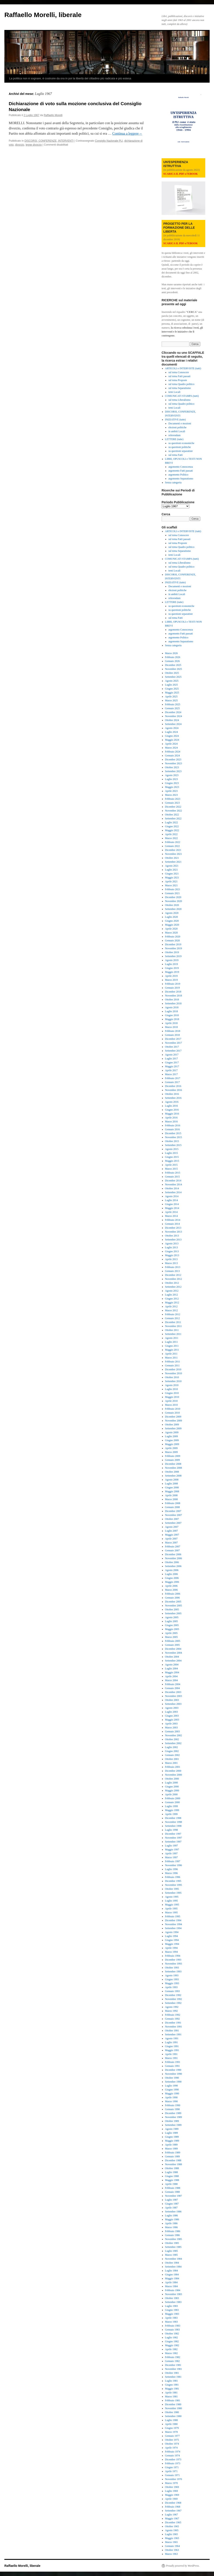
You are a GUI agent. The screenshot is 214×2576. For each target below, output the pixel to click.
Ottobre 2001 (172, 1759)
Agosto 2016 (172, 1101)
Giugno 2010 (172, 1393)
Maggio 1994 (172, 1943)
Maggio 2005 (172, 1629)
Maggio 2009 (172, 1444)
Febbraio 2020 (172, 936)
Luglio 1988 (171, 2172)
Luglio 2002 (171, 1747)
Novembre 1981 (173, 2368)
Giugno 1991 (172, 2046)
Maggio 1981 (172, 2388)
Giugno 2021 (172, 873)
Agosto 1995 (172, 1896)
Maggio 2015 (172, 1160)
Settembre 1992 (173, 2003)
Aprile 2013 (171, 1259)
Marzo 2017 (171, 1074)
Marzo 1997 (171, 1857)
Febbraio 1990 (172, 2105)
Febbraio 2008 (172, 1503)
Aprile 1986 (171, 2223)
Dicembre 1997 (173, 1833)
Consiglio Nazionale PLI (109, 140)
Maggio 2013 (172, 1255)
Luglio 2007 (171, 1530)
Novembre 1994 (173, 1924)
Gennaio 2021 (172, 893)
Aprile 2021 (171, 881)
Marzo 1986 (171, 2227)
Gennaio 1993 (172, 1991)
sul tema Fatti (175, 454)
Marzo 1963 (171, 2553)
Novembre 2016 (173, 1090)
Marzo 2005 (171, 1637)
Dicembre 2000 (173, 1770)
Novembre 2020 (173, 901)
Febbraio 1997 (172, 1861)
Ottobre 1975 (172, 2439)
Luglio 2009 (171, 1436)
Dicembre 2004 (173, 1648)
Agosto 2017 (172, 1054)
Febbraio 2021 (172, 889)
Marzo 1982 (171, 2353)
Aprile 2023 (171, 790)
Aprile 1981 (171, 2392)
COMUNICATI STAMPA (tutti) (182, 395)
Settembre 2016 (173, 1097)
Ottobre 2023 (172, 767)
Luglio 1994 (171, 1936)
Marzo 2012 (171, 1310)
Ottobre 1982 (172, 2333)
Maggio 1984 (172, 2278)
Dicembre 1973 (173, 2459)
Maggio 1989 (172, 2140)
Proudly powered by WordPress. (183, 2565)
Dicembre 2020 (173, 897)
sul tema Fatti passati (179, 376)
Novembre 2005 (173, 1605)
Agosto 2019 (172, 960)
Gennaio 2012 (172, 1318)
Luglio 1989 (171, 2132)
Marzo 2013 (171, 1263)
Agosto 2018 (172, 1007)
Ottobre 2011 (172, 1330)
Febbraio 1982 (172, 2357)
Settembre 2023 (173, 771)
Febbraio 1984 (172, 2290)
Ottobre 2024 (172, 720)
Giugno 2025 (172, 688)
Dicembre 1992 (173, 1995)
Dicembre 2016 (173, 1086)
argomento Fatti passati (180, 470)
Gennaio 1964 (172, 2546)
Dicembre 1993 (173, 1959)
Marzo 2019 (171, 979)
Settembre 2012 (173, 1286)
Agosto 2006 (172, 1570)
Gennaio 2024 (172, 755)
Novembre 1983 (173, 2294)
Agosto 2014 (172, 1196)
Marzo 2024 (171, 747)
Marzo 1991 (171, 2058)
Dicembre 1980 (173, 2404)
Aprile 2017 (171, 1070)
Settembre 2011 (173, 1334)
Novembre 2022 (173, 810)
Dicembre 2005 (173, 1601)
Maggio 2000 (172, 1790)
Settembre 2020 (173, 909)
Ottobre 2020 (172, 905)
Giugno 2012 (172, 1298)
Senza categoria (173, 482)
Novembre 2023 (173, 763)
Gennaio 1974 (172, 2455)
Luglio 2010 (171, 1389)
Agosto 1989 (172, 2128)
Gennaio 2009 (172, 1459)
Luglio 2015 (171, 1153)
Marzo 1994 (171, 1951)
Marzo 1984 (171, 2286)
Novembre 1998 (173, 1822)
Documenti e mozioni (179, 423)
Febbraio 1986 (172, 2231)
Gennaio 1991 (172, 2065)
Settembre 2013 (173, 1239)
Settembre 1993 (173, 1971)
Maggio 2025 (172, 692)
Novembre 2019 (173, 948)
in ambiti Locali (176, 431)
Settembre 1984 (173, 2266)
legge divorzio (34, 144)
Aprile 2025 (171, 696)
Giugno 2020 (172, 920)
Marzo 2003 (171, 1727)
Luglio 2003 (171, 1711)
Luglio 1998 (171, 1829)
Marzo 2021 (171, 885)
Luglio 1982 (171, 2337)
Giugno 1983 (172, 2309)
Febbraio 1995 (172, 1916)
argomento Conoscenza (180, 466)
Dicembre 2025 (173, 665)
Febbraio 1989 (172, 2152)
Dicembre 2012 (173, 1275)
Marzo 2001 (171, 1762)
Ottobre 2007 (172, 1519)
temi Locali (174, 392)
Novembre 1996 (173, 1865)
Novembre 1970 (173, 2479)
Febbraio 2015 (172, 1172)
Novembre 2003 (173, 1696)
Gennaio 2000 (172, 1802)
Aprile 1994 (171, 1947)
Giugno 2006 (172, 1578)
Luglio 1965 (171, 2534)
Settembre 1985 (173, 2247)
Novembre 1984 (173, 2258)
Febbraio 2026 (172, 657)
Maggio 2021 (172, 877)
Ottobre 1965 (172, 2526)
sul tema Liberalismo (179, 399)
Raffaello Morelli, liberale (42, 14)
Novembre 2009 (173, 1420)
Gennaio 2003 (172, 1731)
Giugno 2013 (172, 1251)
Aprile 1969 (171, 2498)
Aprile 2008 (171, 1495)
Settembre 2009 (173, 1428)
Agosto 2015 (172, 1149)
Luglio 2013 (171, 1247)
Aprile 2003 (171, 1723)
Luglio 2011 (171, 1341)
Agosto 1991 (172, 2038)
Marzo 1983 (171, 2321)
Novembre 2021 (173, 853)
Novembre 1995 (173, 1884)
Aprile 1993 (171, 1987)
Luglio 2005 (171, 1621)
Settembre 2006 (173, 1566)
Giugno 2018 (172, 1015)
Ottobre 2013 (172, 1235)
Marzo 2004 (171, 1680)
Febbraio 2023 (172, 798)
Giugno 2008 (172, 1487)
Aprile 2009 (171, 1448)
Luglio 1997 (171, 1845)
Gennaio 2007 (172, 1550)
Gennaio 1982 (172, 2361)
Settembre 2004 (173, 1660)
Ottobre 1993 (172, 1967)
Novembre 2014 (173, 1184)
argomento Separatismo (180, 478)
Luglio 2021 (171, 869)
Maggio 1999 (172, 1810)
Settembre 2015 (173, 1145)
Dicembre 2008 (173, 1463)
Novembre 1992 (173, 1999)
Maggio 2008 (172, 1491)
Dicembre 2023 (173, 759)
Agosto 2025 (172, 680)
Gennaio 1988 (172, 2191)
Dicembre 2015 (173, 1133)
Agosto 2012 (172, 1290)
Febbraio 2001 (172, 1766)
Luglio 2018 (171, 1011)
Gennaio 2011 (172, 1365)
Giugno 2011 (172, 1345)
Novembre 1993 (173, 1963)
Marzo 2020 (171, 932)
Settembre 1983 (173, 2302)
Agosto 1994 (172, 1932)
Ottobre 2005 (172, 1609)
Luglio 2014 (171, 1200)
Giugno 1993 (172, 1979)
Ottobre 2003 (172, 1700)
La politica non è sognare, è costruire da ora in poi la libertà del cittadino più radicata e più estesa (70, 78)
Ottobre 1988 (172, 2168)
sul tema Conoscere (178, 372)
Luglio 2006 (171, 1574)
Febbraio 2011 (172, 1361)
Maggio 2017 (172, 1066)
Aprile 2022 (171, 834)
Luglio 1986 (171, 2215)
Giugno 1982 (172, 2341)
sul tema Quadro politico (181, 384)
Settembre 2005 (173, 1613)
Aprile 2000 (171, 1794)
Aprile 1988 (171, 2184)
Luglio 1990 (171, 2085)
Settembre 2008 (173, 1475)
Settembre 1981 (173, 2376)
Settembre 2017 (173, 1050)
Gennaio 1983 (172, 2329)
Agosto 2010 (172, 1385)
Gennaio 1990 (172, 2109)
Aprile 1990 (171, 2097)
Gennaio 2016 (172, 1129)
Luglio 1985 (171, 2250)
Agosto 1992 (172, 2006)
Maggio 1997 (172, 1849)
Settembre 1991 (173, 2034)
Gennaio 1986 (172, 2235)
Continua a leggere (127, 133)
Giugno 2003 (172, 1715)
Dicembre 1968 (173, 2502)
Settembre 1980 (173, 2416)
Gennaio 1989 (172, 2156)
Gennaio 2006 (172, 1597)
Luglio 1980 (171, 2420)
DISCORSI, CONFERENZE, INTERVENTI (49, 140)
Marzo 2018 (171, 1027)
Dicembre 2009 (173, 1416)
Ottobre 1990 (172, 2077)
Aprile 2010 (171, 1400)
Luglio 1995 (171, 1900)
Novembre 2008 (173, 1467)
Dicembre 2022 (173, 806)
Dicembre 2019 (173, 944)
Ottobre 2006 (172, 1562)
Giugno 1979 (172, 2428)
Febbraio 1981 (172, 2400)
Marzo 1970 (171, 2483)
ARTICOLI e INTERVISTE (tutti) (183, 368)
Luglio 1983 (171, 2306)
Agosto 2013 (172, 1243)
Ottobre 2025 (172, 672)
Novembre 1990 (173, 2073)
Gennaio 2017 (172, 1082)
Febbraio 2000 (172, 1798)
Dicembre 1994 (173, 1920)
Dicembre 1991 (173, 2022)
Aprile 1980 (171, 2424)
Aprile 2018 (171, 1023)
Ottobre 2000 (172, 1778)
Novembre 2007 (173, 1515)
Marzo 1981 (171, 2396)
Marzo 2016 (171, 1121)
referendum (174, 435)
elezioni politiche (177, 427)
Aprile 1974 (171, 2447)
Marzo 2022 (171, 838)
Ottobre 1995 (172, 1888)
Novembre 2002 (173, 1735)
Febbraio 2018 (172, 1031)
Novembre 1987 (173, 2195)
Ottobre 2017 (172, 1046)
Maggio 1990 (172, 2093)
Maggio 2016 (172, 1113)
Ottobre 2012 (172, 1282)
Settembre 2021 (173, 861)
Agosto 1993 (172, 1975)
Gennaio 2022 (172, 846)
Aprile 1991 (171, 2054)
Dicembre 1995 (173, 1881)
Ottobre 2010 (172, 1377)
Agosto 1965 (172, 2530)
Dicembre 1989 (173, 2113)
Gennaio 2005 (172, 1644)
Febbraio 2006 (172, 1593)
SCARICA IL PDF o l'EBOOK (180, 173)
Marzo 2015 (171, 1168)
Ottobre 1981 (172, 2372)
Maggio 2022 (172, 830)
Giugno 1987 (172, 2203)
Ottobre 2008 (172, 1471)
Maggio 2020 (172, 924)
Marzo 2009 (171, 1452)
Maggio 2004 (172, 1672)
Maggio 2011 (172, 1349)
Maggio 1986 (172, 2219)
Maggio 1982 (172, 2345)
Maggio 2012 (172, 1302)
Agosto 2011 (171, 1337)
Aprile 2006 (171, 1585)
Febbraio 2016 (172, 1125)
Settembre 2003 (173, 1703)
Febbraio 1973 (172, 2463)
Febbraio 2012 (172, 1314)
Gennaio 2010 (172, 1412)
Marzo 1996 (171, 1873)
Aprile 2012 (171, 1306)
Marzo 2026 (171, 653)
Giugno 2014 (172, 1204)
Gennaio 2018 (172, 1034)
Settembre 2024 (173, 724)
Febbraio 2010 (172, 1408)
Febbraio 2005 (172, 1640)
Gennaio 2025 (172, 708)
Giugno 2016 (172, 1109)
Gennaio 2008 (172, 1507)
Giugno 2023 (172, 783)
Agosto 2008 (172, 1479)
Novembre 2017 (173, 1042)
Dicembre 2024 (173, 712)
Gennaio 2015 (172, 1176)
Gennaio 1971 (172, 2475)
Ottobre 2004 (172, 1656)
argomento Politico (178, 474)
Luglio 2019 (171, 964)
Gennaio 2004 (172, 1688)
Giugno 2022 (172, 826)
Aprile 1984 (171, 2282)
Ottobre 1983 (172, 2298)
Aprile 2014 (171, 1212)
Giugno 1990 (172, 2089)
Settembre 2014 (173, 1192)
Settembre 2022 (173, 818)
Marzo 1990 (171, 2101)
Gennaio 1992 (172, 2018)
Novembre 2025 (173, 669)
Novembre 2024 (173, 716)
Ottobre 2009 (172, 1424)
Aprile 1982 (171, 2349)
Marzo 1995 (171, 1912)
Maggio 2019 (172, 972)
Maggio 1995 (172, 1904)
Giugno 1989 (172, 2136)
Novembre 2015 (173, 1137)
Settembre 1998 (173, 1825)
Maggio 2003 (172, 1719)
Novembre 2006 (173, 1558)
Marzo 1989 (171, 2148)
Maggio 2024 (172, 739)
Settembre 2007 (173, 1522)
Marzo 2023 (171, 794)
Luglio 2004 (171, 1668)
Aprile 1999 (171, 1814)
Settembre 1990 (173, 2081)
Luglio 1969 (171, 2490)
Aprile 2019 (171, 975)
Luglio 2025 (171, 684)
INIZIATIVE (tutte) (175, 419)
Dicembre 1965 (173, 2522)
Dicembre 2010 (173, 1369)
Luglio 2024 (171, 731)
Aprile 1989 (171, 2144)
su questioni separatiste (180, 451)
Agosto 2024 (172, 728)
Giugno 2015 (172, 1156)
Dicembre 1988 (173, 2160)
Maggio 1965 (172, 2538)
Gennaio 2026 (172, 661)
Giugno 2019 (172, 968)
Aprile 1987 (171, 2207)
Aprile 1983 (171, 2317)
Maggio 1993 (172, 1983)
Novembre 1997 (173, 1837)
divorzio (19, 144)
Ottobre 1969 (172, 2487)
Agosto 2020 (172, 912)
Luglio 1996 (171, 1869)
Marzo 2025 (171, 700)
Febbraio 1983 (172, 2325)
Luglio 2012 (171, 1294)
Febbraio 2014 (172, 1219)
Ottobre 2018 (172, 999)
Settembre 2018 (173, 1003)
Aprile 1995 (171, 1908)
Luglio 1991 (171, 2042)
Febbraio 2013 (172, 1267)
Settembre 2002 (173, 1743)
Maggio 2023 (172, 787)
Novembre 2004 (173, 1652)
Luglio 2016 (171, 1105)
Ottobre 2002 (172, 1739)
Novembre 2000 (173, 1774)
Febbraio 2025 (172, 704)
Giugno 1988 (172, 2176)
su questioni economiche (181, 443)
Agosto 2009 (172, 1432)
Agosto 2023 (172, 775)
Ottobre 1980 (172, 2412)
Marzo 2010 (171, 1404)
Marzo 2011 (171, 1357)
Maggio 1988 (172, 2180)
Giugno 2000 (172, 1786)
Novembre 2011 (173, 1326)
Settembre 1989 (173, 2125)
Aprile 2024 (171, 743)
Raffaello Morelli (53, 115)
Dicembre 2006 (173, 1554)
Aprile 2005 (171, 1633)
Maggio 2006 (172, 1581)
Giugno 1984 (172, 2274)
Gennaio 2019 (172, 987)
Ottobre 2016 (172, 1094)
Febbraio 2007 (172, 1546)
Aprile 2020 (171, 928)
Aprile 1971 (171, 2471)
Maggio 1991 (172, 2050)
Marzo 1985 (171, 2254)
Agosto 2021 (172, 865)
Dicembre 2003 (173, 1692)
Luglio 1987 (171, 2199)
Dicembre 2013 (173, 1227)
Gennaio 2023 (172, 802)
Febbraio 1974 (172, 2451)
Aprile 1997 (171, 1853)
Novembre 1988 (173, 2164)
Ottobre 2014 (172, 1188)
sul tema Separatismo (179, 388)
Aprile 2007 (171, 1538)
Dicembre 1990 (173, 2069)
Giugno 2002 (172, 1751)
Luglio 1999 (171, 1806)
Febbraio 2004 (172, 1684)
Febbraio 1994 (172, 1955)
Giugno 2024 (172, 735)
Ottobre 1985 (172, 2243)
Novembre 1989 (173, 2117)
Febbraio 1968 (172, 2506)
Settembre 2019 (173, 956)
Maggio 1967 (172, 2518)
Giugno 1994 (172, 1940)
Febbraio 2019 (172, 983)
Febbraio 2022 (172, 842)
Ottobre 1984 (172, 2262)
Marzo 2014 (171, 1215)
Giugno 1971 (172, 2467)
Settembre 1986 (173, 2211)
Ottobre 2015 (172, 1141)
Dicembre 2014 (173, 1180)
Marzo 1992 (171, 2010)
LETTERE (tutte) (174, 439)
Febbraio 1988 (172, 2187)
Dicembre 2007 (173, 1511)
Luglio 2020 (171, 916)
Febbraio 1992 (172, 2014)
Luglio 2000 (171, 1782)
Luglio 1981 (171, 2380)
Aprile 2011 (171, 1353)
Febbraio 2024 (172, 751)
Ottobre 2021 (172, 857)
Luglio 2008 (171, 1483)
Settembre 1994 (173, 1928)
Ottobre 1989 (172, 2121)
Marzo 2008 (171, 1499)
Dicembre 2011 (173, 1322)
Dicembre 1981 (173, 2365)
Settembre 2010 (173, 1381)
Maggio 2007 (172, 1534)
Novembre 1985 (173, 2239)
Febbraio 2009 (172, 1456)
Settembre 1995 (173, 1892)
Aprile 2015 (171, 1164)
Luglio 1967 (171, 2514)
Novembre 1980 (173, 2408)
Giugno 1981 (172, 2384)
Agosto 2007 (172, 1526)
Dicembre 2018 (173, 991)
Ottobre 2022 (172, 814)
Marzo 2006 (171, 1589)
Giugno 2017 (172, 1062)
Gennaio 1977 (172, 2435)
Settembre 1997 (173, 1841)
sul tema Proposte (177, 380)
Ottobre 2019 (172, 952)
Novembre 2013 (173, 1231)
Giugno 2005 (172, 1625)
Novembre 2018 (173, 995)
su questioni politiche (179, 447)
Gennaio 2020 (172, 940)
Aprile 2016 (171, 1117)
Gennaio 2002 (172, 1755)
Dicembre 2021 (173, 850)
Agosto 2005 (172, 1617)
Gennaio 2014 (172, 1223)
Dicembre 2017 (173, 1038)
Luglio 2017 (171, 1058)
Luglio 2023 (171, 779)
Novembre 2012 (173, 1278)
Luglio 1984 (171, 2270)
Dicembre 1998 (173, 1818)
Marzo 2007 (171, 1542)
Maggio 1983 (172, 2313)
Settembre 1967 (173, 2510)
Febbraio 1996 (172, 1877)
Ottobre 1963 (172, 2550)
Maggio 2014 (172, 1208)
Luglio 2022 (171, 822)
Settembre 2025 (173, 676)
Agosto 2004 (172, 1664)
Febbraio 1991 (172, 2062)
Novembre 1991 (173, 2026)
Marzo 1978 (171, 2431)
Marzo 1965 (171, 2542)
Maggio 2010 (172, 1397)
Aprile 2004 (171, 1676)
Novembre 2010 (173, 1373)
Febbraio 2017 (172, 1078)
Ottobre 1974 (172, 2443)
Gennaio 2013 (172, 1271)
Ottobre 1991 (172, 2030)
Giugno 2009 (172, 1440)
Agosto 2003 (172, 1707)
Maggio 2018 (172, 1019)
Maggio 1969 (172, 2494)
